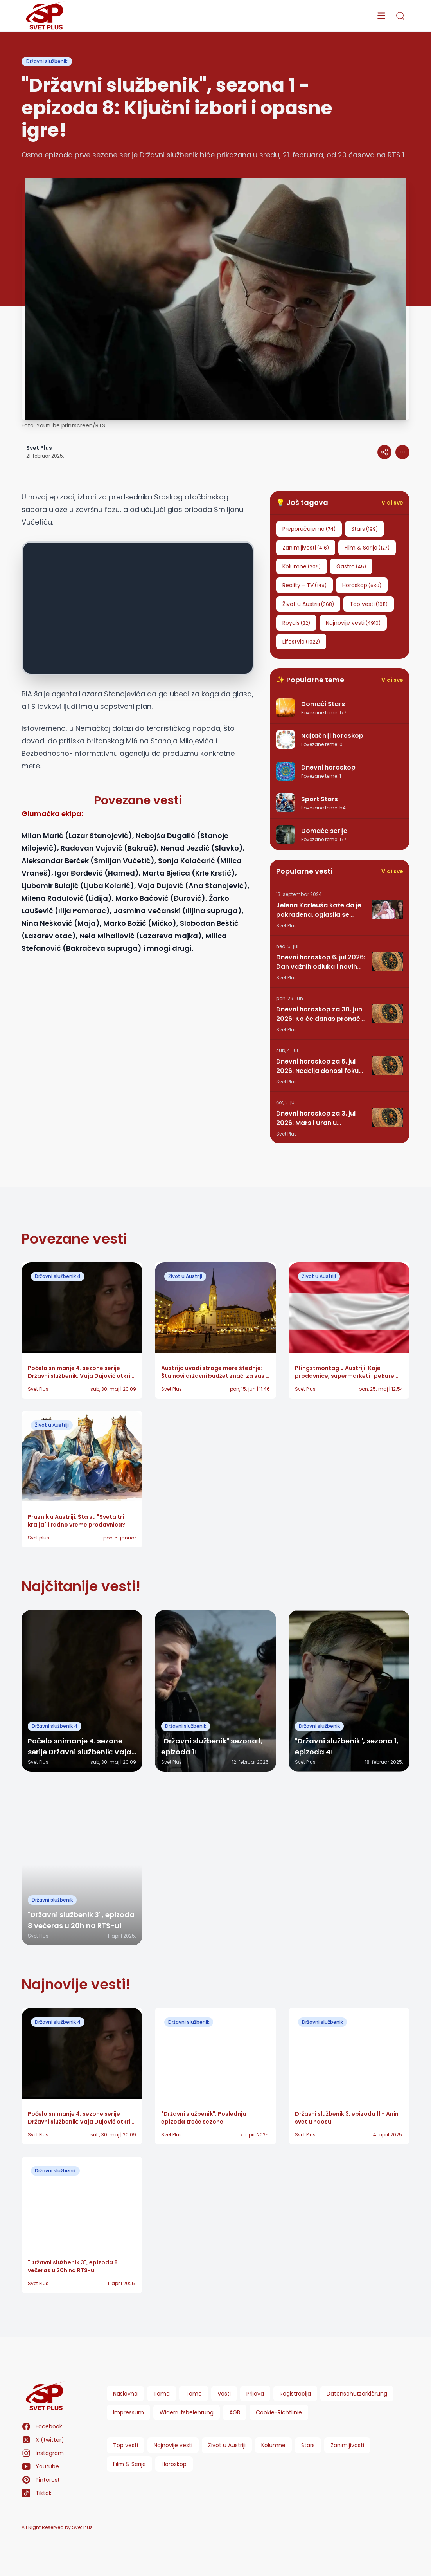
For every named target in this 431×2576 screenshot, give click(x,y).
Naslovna (125, 2394)
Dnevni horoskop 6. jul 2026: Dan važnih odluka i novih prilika (320, 962)
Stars (308, 2445)
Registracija (295, 2394)
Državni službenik (46, 61)
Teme (193, 2394)
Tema (161, 2394)
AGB (234, 2412)
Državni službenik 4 (58, 1276)
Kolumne (273, 2445)
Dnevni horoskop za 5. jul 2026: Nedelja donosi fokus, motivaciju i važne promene (320, 1066)
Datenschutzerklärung (357, 2394)
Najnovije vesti (173, 2445)
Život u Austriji (185, 1276)
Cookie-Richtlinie (279, 2412)
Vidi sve (392, 503)
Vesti (224, 2394)
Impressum (128, 2412)
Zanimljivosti (347, 2445)
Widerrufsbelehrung (187, 2412)
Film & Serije (129, 2464)
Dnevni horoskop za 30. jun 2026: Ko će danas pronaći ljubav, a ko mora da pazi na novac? (319, 1014)
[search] (400, 15)
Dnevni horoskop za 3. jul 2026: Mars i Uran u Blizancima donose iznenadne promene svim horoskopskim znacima (316, 1118)
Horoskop (174, 2464)
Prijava (255, 2394)
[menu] (381, 15)
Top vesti (125, 2445)
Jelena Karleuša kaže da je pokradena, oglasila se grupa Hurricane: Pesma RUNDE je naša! (318, 910)
